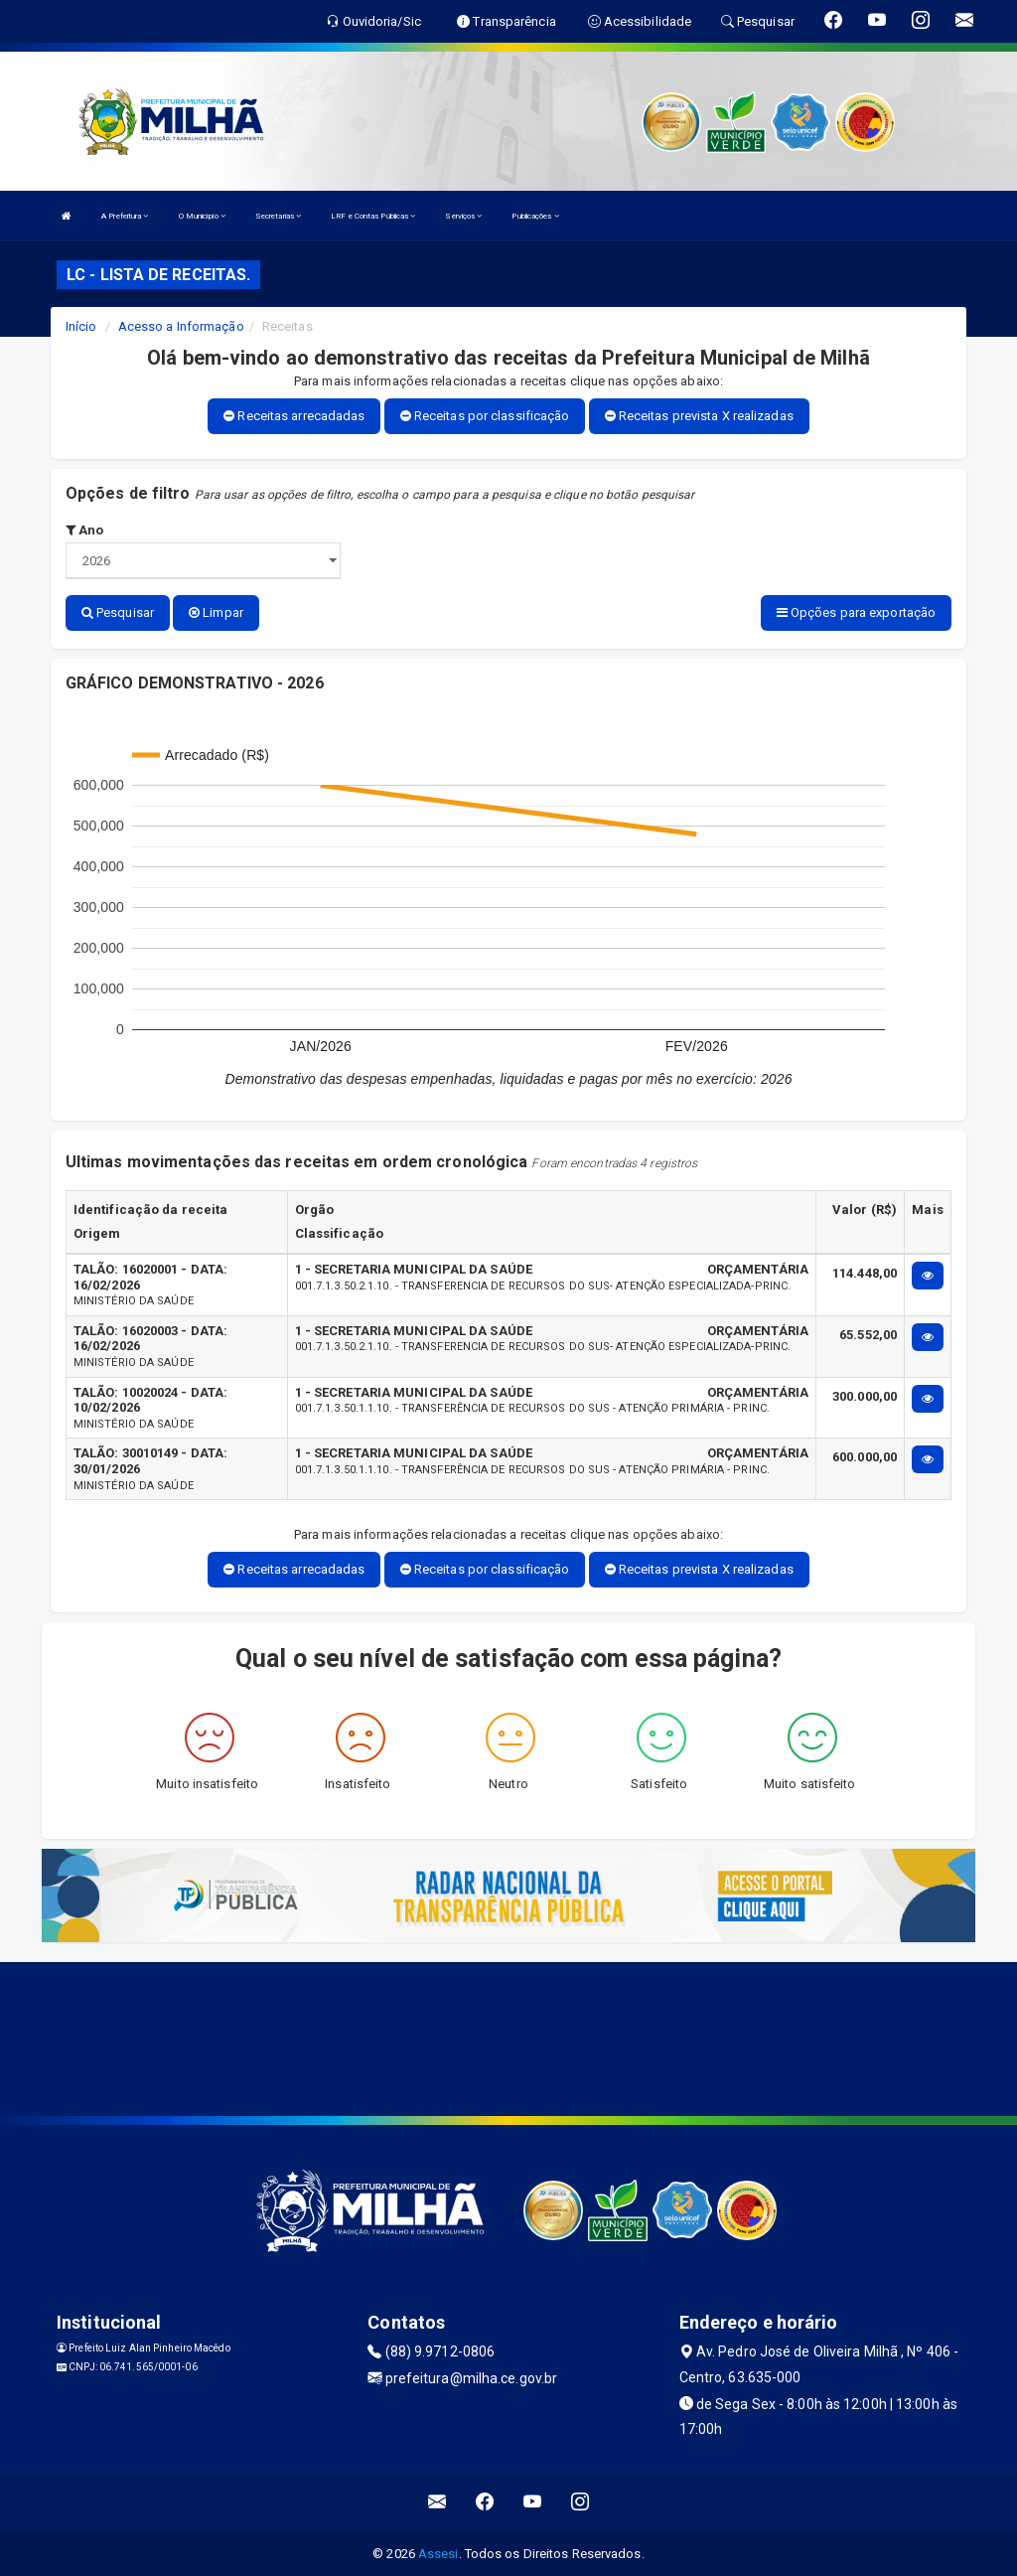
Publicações (534, 216)
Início (81, 326)
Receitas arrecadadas (293, 415)
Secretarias (278, 216)
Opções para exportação (856, 612)
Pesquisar (117, 612)
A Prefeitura (124, 216)
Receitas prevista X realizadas (699, 415)
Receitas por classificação (485, 415)
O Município (202, 216)
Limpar (216, 612)
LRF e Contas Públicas (373, 216)
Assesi (438, 2550)
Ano (85, 530)
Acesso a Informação (181, 326)
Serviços (463, 216)
